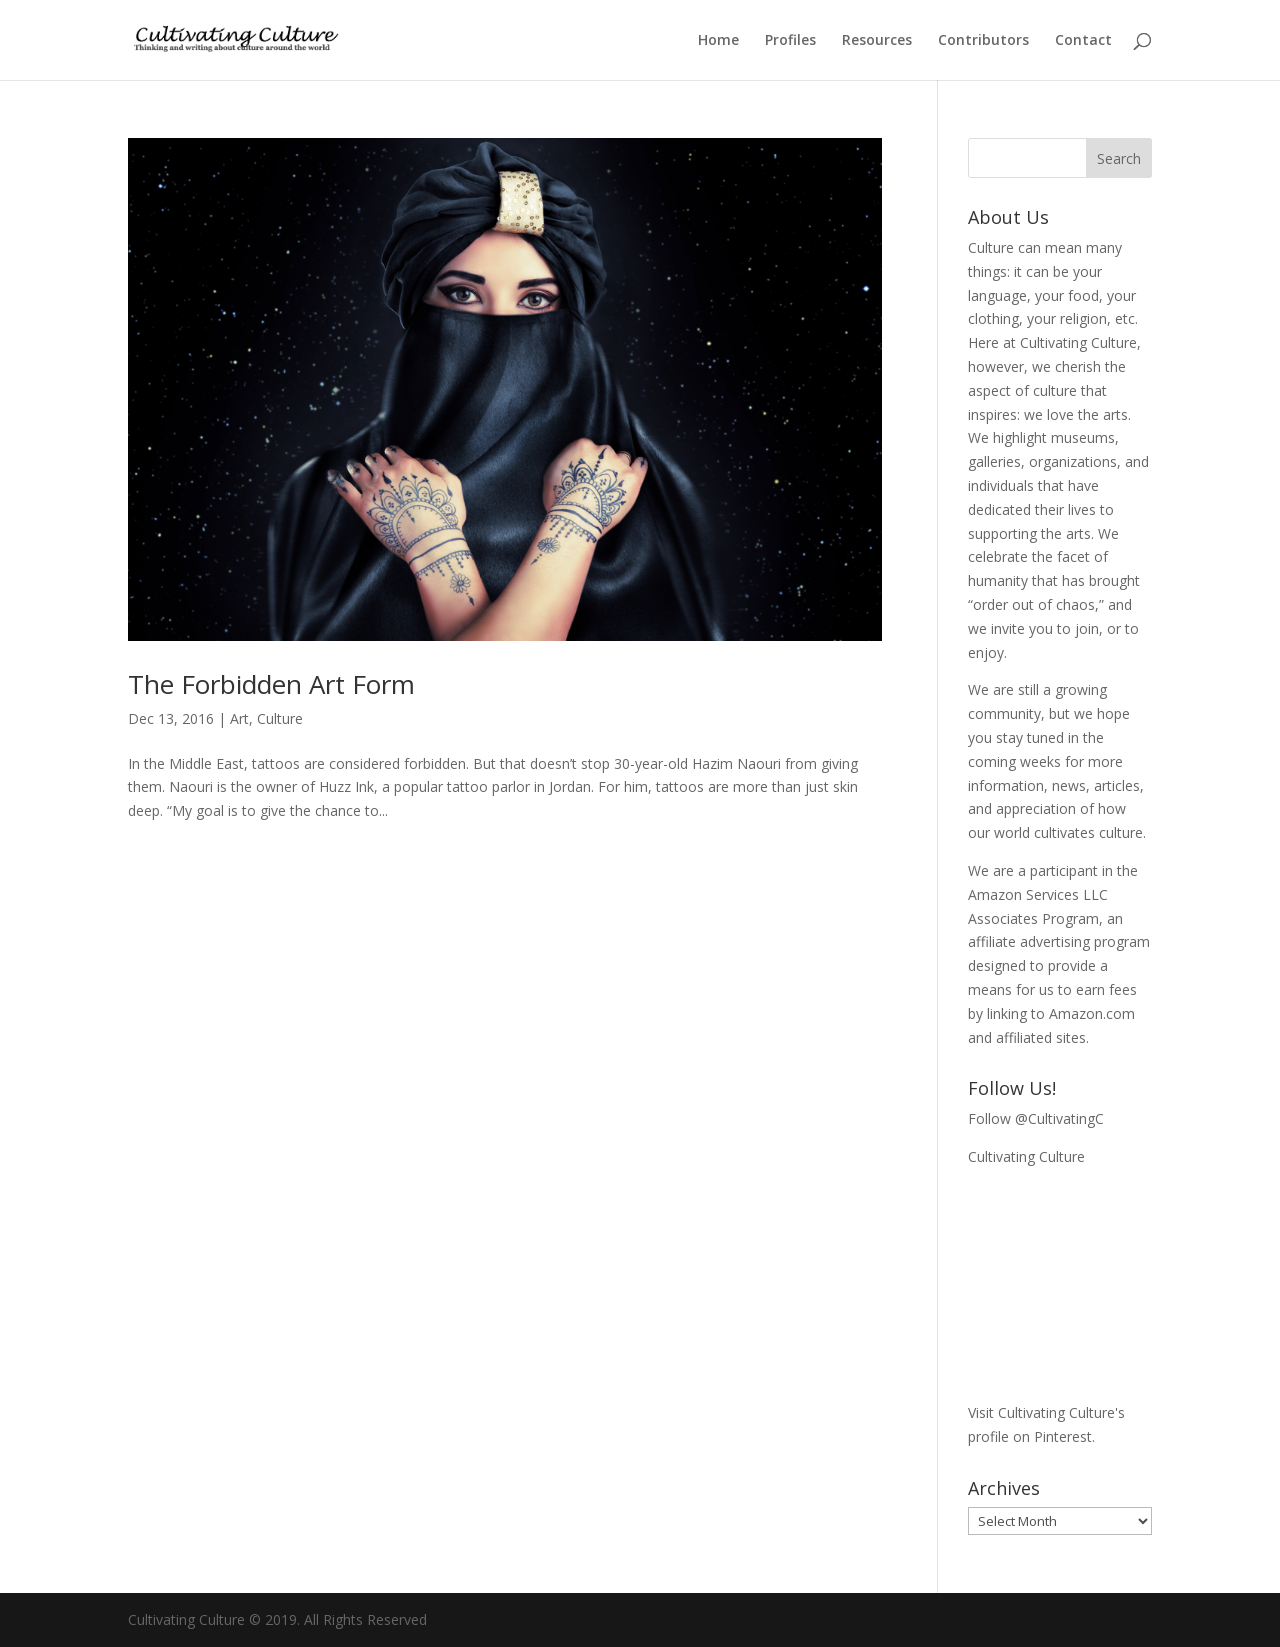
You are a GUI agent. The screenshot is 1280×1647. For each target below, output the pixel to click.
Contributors (983, 41)
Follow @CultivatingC (1036, 1118)
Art (239, 718)
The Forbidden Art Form (271, 684)
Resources (877, 41)
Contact (1083, 41)
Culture (280, 718)
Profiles (790, 41)
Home (718, 41)
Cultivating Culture (1026, 1156)
